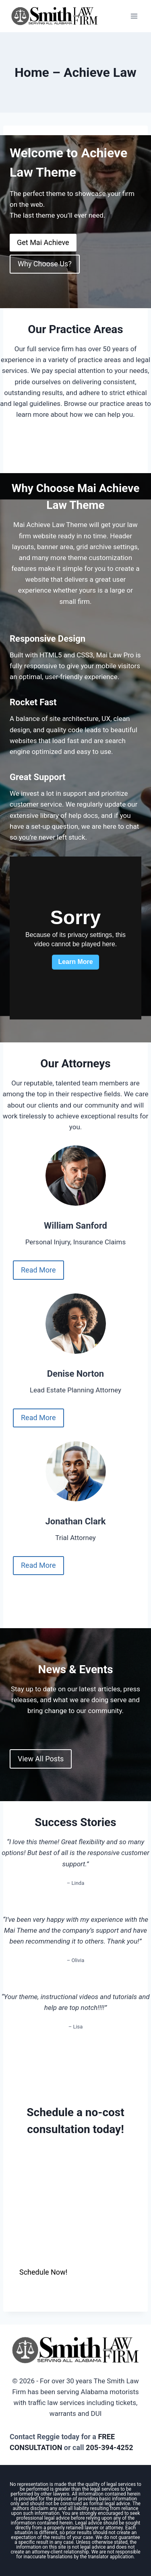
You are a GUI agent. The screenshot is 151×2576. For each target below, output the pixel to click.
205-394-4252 (109, 2447)
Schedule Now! (43, 2272)
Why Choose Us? (45, 263)
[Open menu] (133, 16)
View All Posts (41, 1758)
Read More (38, 1270)
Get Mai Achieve (43, 242)
